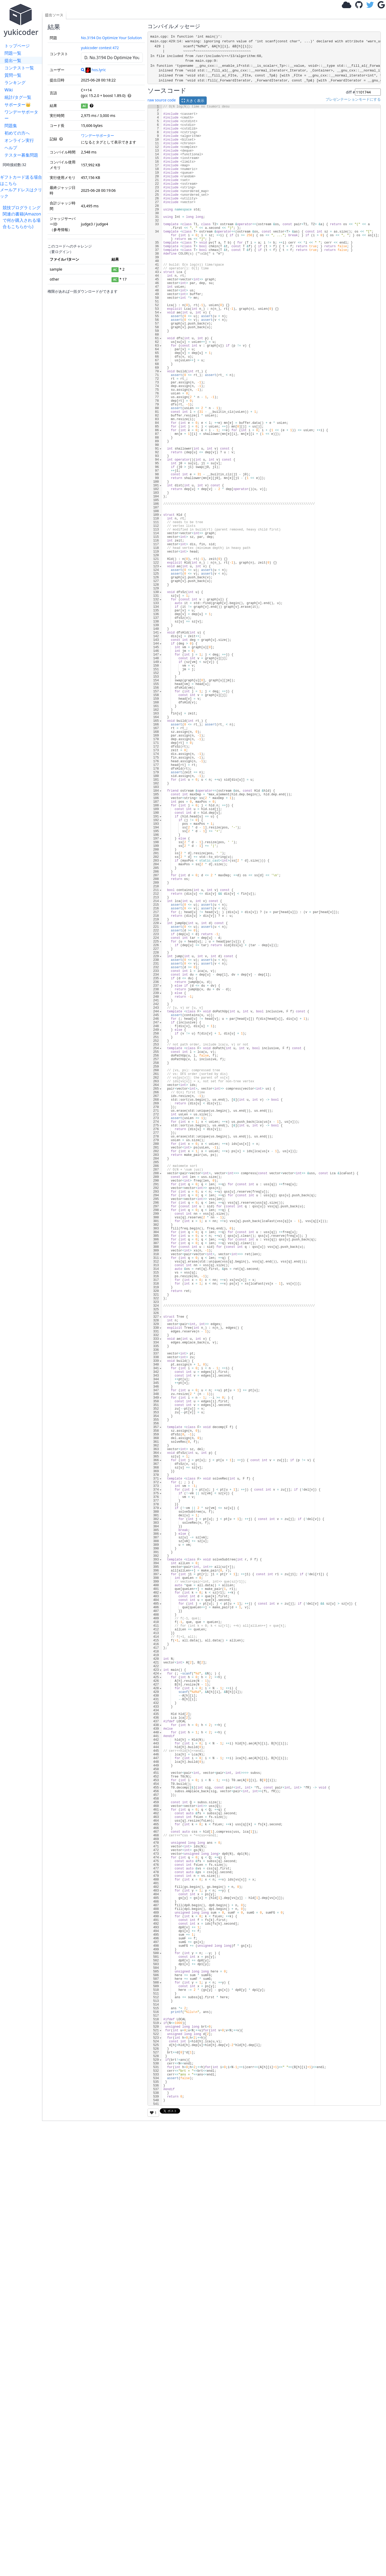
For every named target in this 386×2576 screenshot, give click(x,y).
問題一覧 (12, 53)
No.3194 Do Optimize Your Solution (111, 37)
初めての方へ (17, 133)
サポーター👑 (17, 104)
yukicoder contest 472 (100, 47)
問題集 (10, 125)
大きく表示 (193, 100)
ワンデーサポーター (21, 115)
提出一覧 (12, 60)
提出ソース (54, 14)
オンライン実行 (19, 140)
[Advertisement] (22, 308)
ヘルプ (10, 148)
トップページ (17, 46)
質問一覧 (12, 75)
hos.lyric (95, 69)
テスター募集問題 (21, 155)
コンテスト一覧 (19, 68)
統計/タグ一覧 (17, 97)
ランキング (15, 82)
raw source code (162, 99)
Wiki (8, 90)
